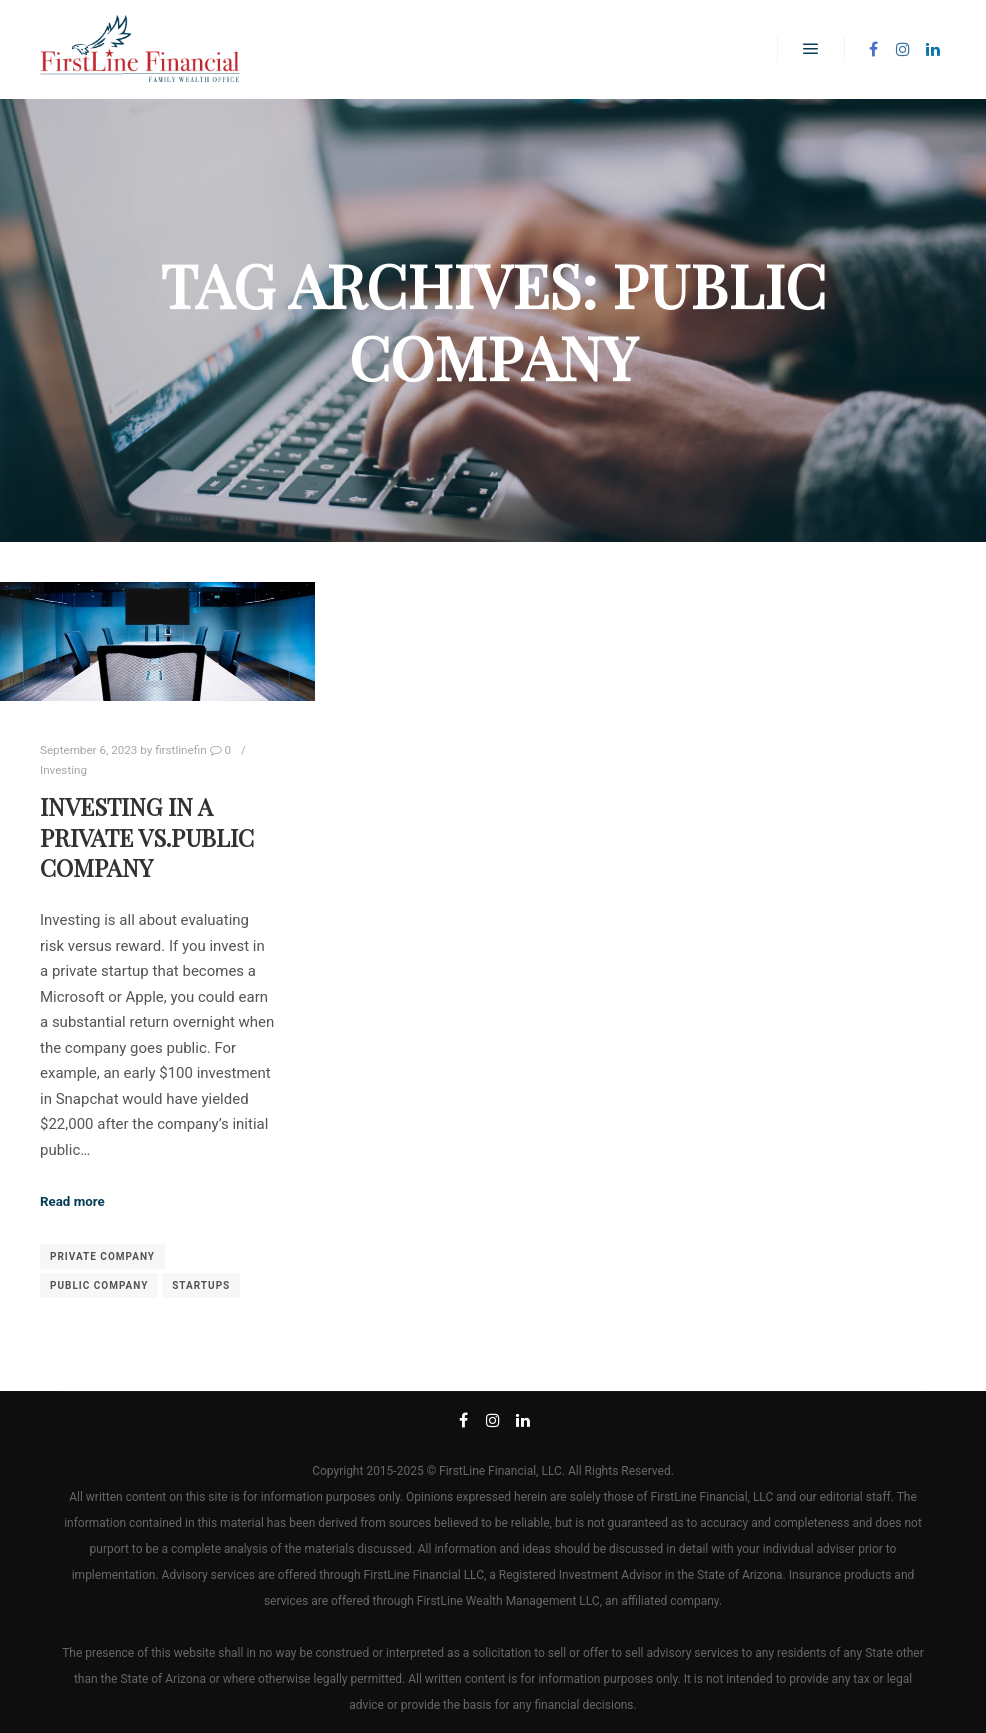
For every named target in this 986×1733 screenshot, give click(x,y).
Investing (63, 770)
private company (102, 1256)
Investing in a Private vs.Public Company (147, 837)
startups (201, 1285)
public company (99, 1285)
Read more (72, 1201)
